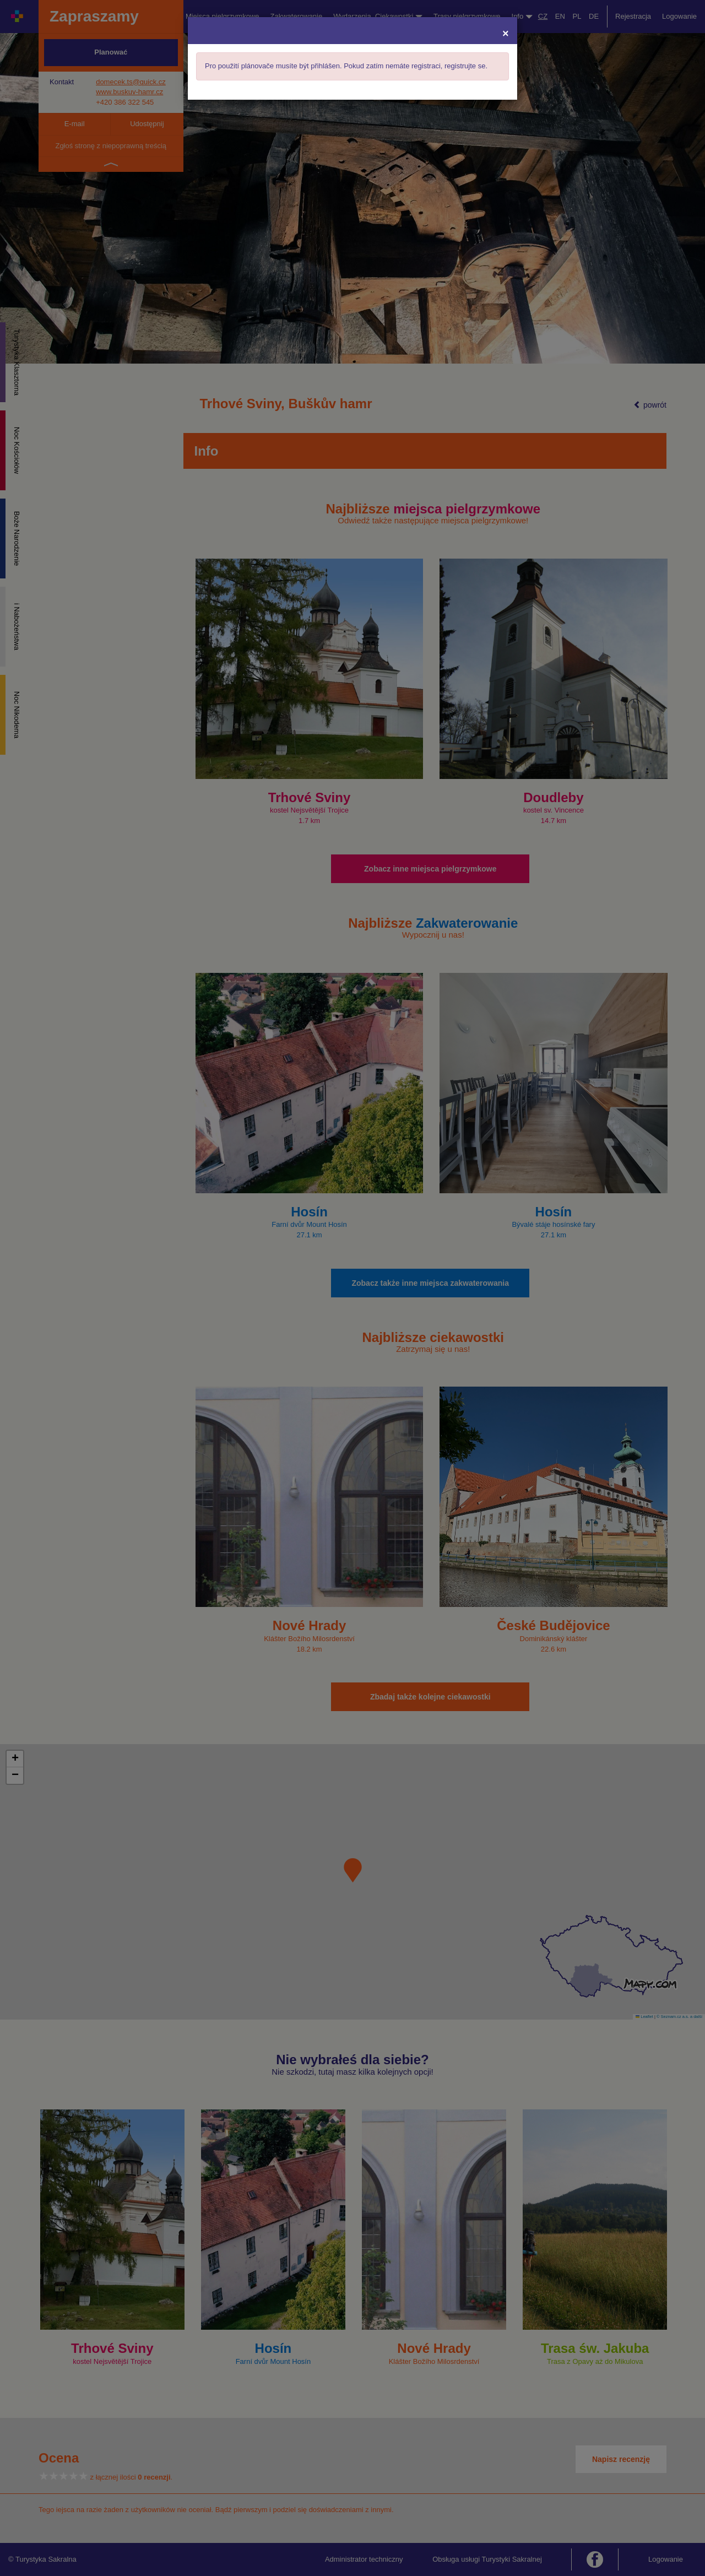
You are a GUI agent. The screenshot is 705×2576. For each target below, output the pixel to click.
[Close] (505, 33)
